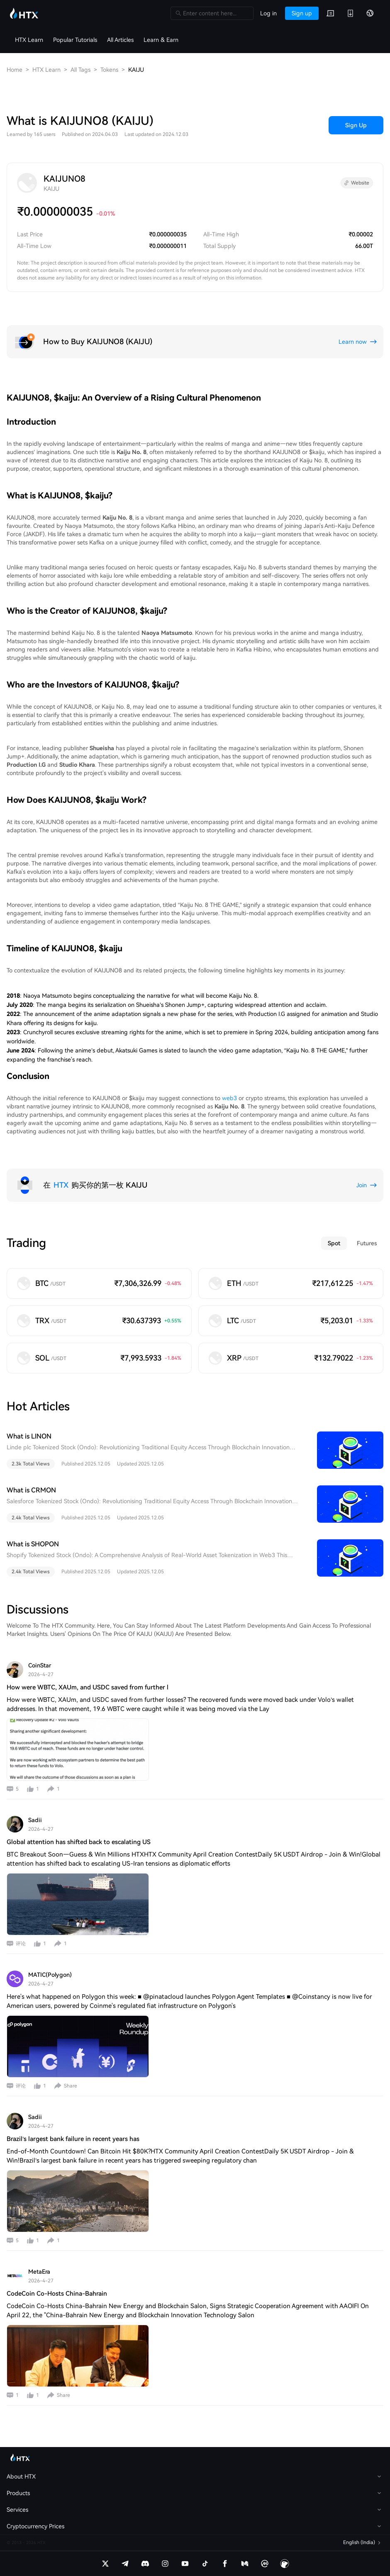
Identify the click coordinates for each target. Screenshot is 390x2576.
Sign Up (356, 125)
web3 (229, 1098)
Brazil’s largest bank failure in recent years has (73, 2139)
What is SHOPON (33, 1544)
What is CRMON (31, 1490)
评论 (21, 1944)
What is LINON (29, 1436)
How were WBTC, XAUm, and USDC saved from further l (87, 1687)
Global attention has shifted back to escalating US (79, 1842)
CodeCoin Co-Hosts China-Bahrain (57, 2293)
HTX (61, 1185)
